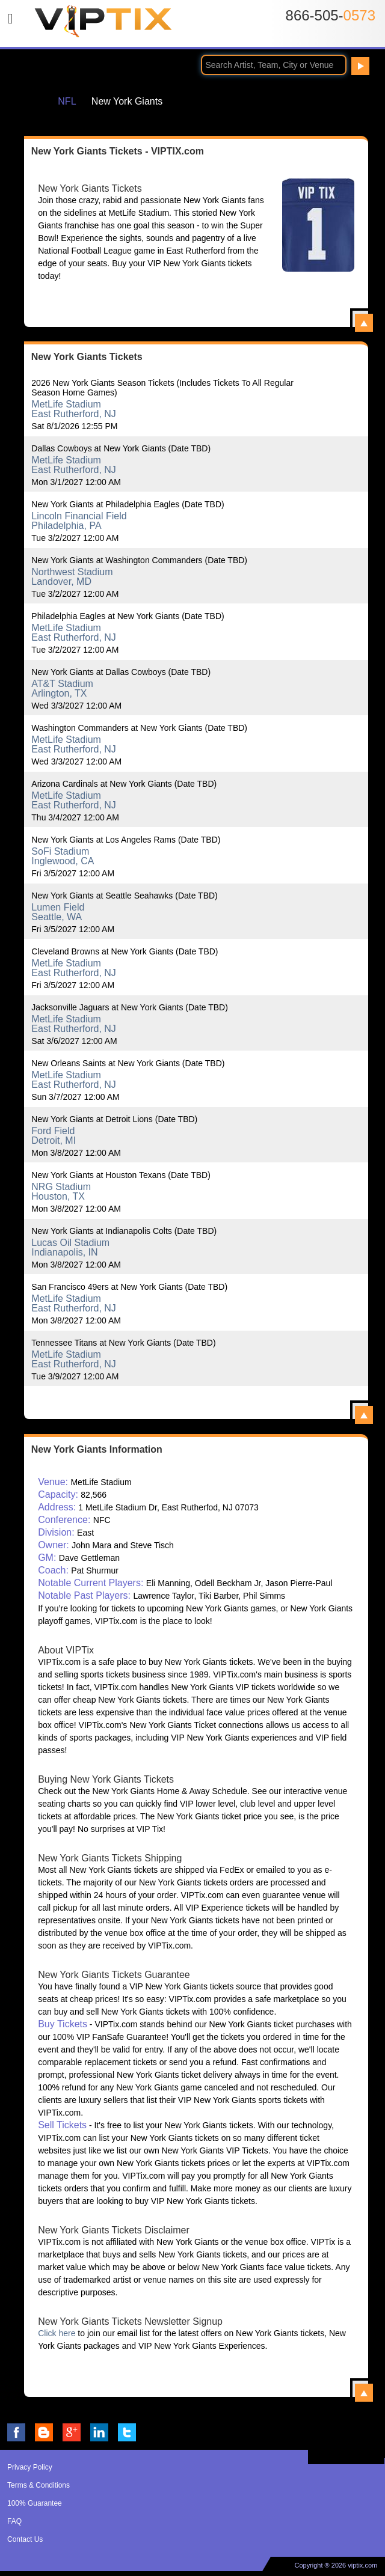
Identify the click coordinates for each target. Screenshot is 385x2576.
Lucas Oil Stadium (70, 1243)
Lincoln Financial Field (78, 516)
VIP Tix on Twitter (127, 2432)
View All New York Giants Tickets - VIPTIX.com (364, 323)
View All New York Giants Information (364, 2393)
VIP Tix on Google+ (72, 2432)
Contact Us (25, 2539)
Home (32, 100)
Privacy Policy (29, 2467)
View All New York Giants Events (364, 1415)
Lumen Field (57, 907)
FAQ (14, 2521)
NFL (67, 101)
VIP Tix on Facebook (16, 2432)
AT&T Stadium (62, 684)
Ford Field (53, 1131)
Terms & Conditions (38, 2485)
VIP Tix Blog (44, 2432)
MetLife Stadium (66, 404)
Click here (56, 2333)
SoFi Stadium (60, 851)
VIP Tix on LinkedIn (99, 2432)
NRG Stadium (61, 1187)
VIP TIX (103, 26)
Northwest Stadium (71, 572)
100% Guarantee (34, 2503)
